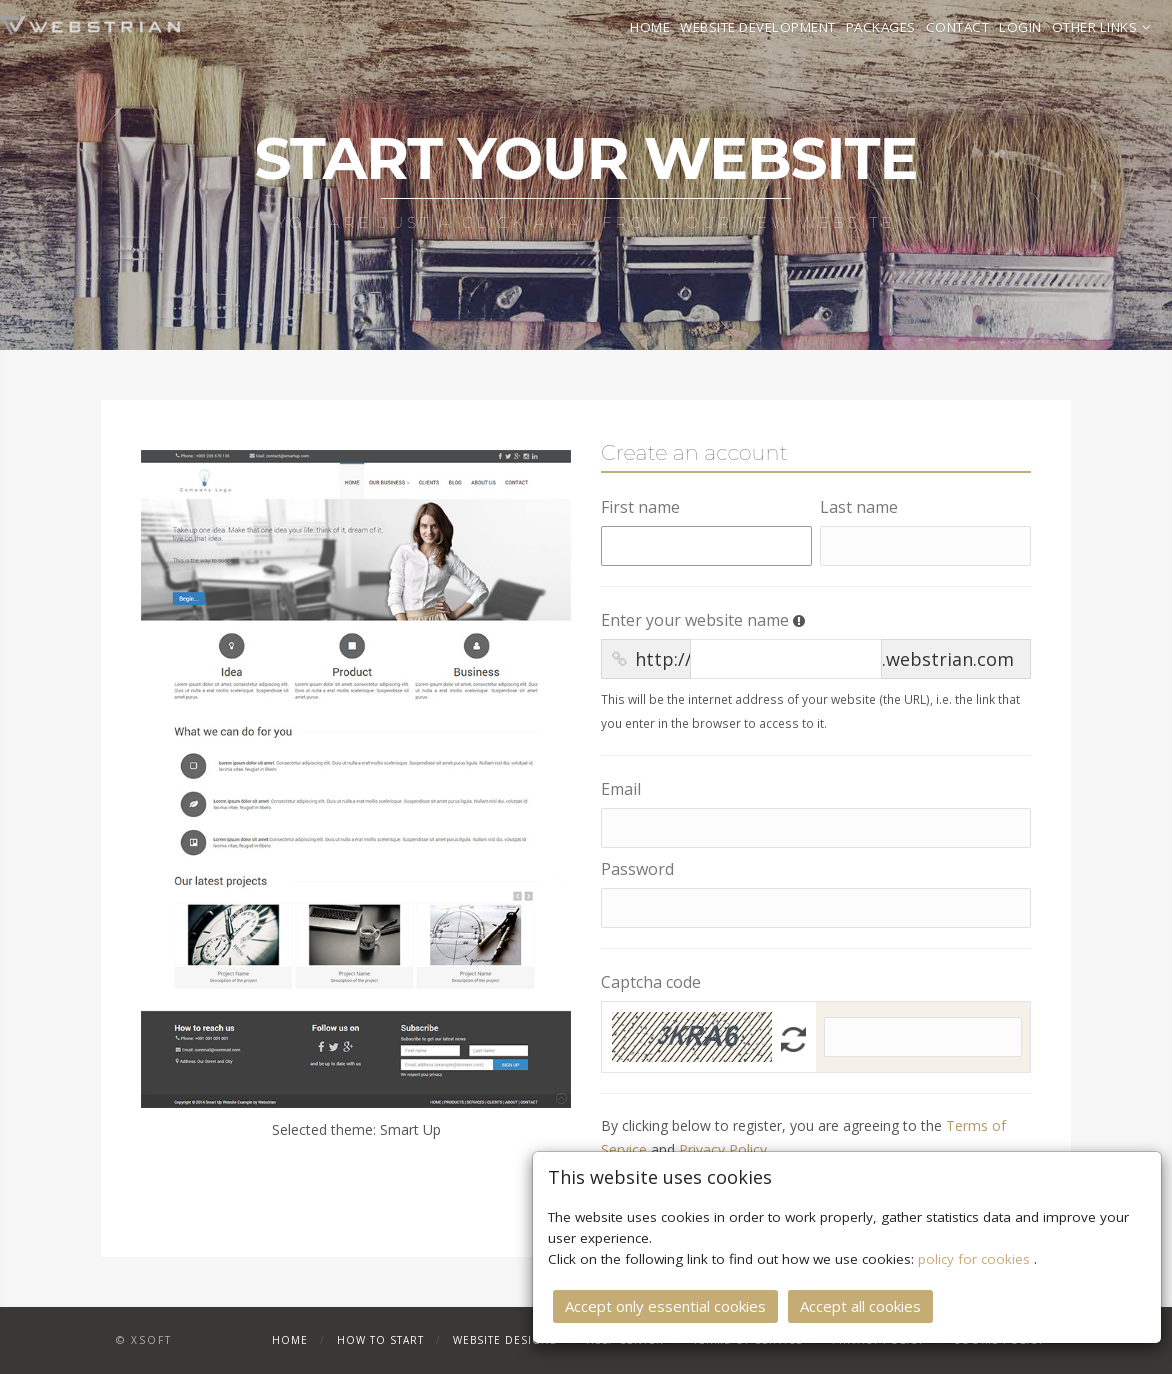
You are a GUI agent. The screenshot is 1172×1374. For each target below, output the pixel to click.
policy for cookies (976, 1258)
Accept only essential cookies (665, 1305)
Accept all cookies (860, 1305)
